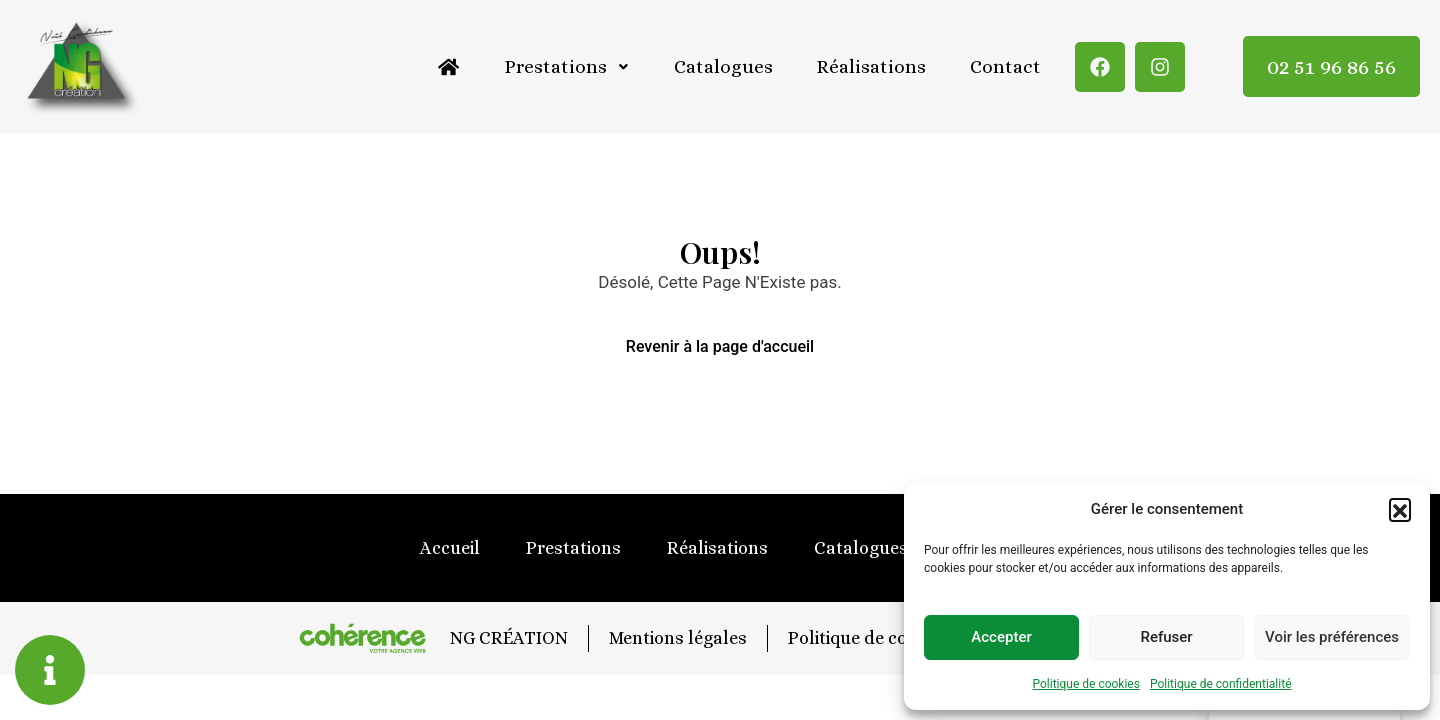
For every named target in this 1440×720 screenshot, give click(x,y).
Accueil (450, 548)
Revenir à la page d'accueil (720, 346)
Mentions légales (677, 638)
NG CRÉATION (507, 638)
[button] (1400, 509)
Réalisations (869, 66)
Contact (1004, 66)
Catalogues (719, 66)
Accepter (1001, 637)
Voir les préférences (1332, 637)
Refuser (1166, 637)
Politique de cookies (1086, 684)
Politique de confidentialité (1221, 684)
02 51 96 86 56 (1331, 66)
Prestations (562, 66)
